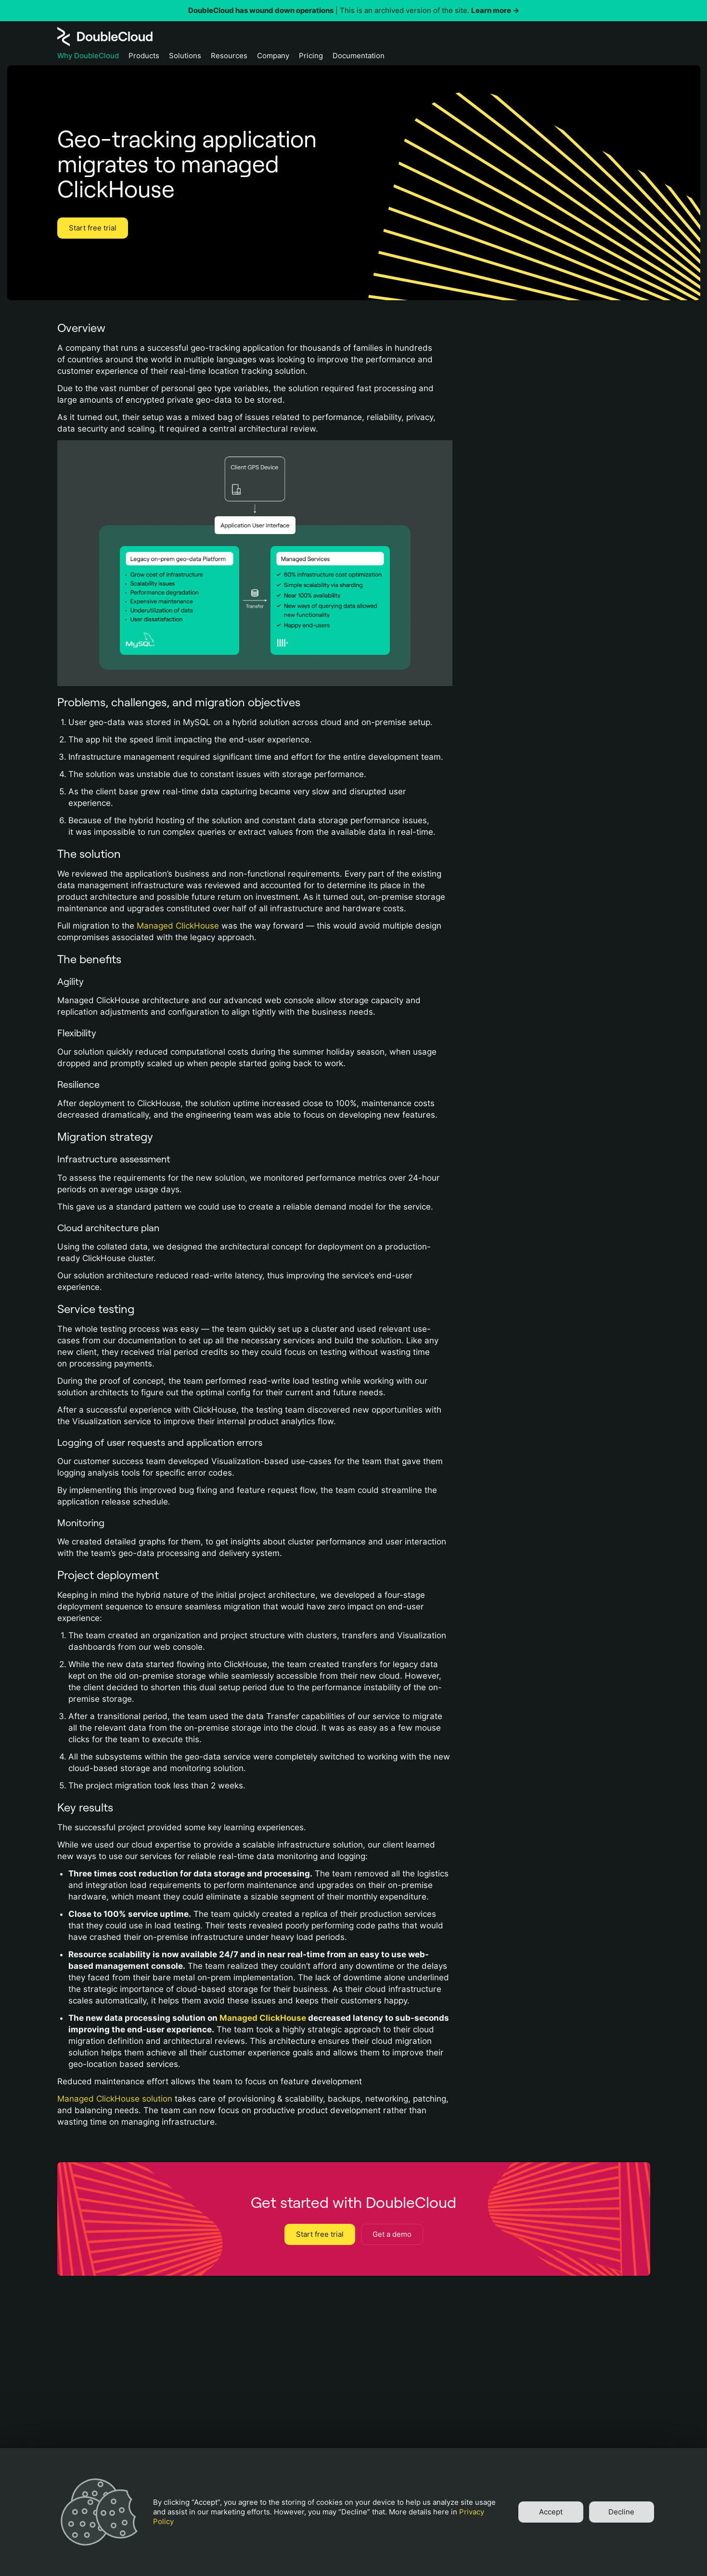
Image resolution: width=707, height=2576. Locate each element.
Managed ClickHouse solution (114, 2099)
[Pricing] (311, 58)
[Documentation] (359, 58)
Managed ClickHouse (178, 926)
